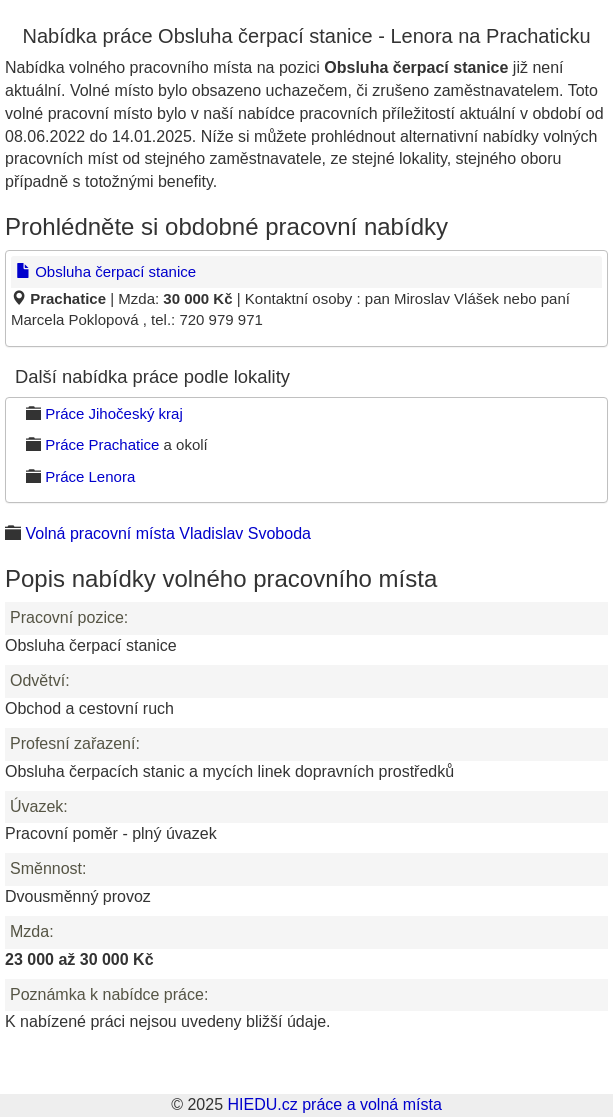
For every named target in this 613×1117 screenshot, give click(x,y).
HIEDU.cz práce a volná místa (334, 1104)
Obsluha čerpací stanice (106, 271)
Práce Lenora (90, 476)
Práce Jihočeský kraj (114, 413)
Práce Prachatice (102, 444)
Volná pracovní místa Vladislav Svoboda (168, 533)
